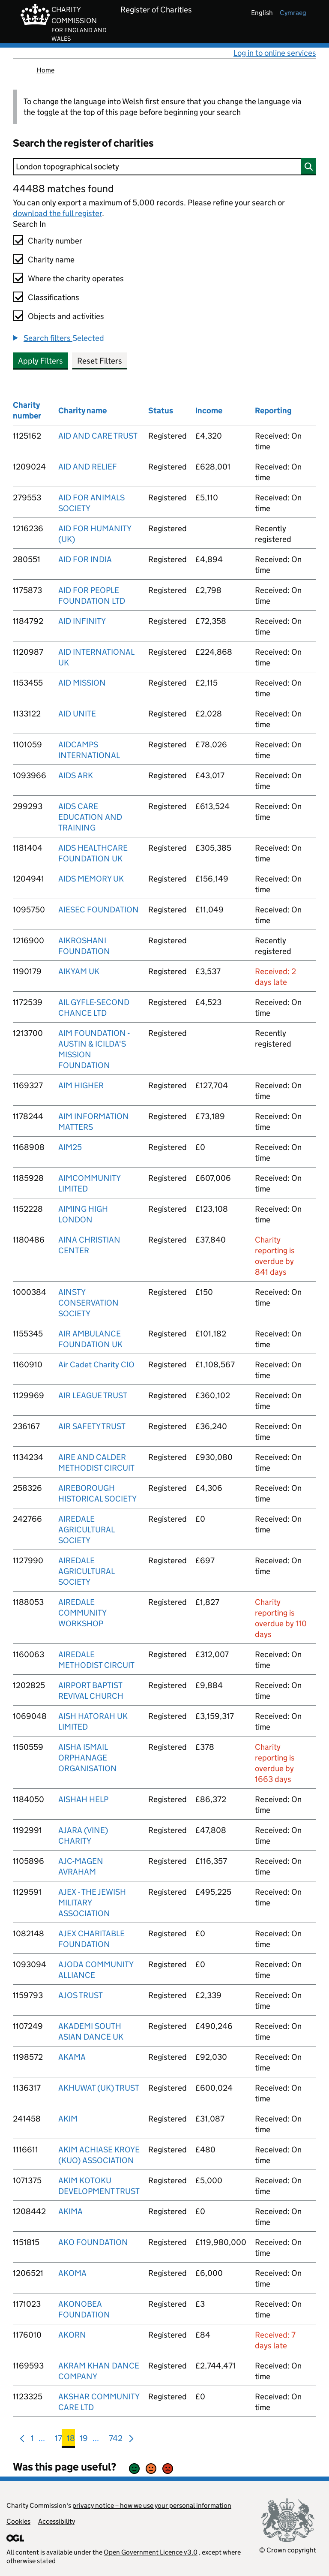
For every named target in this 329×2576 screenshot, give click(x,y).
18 (71, 2440)
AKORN (72, 2335)
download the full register (57, 213)
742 (116, 2440)
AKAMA (72, 2057)
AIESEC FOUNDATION (98, 910)
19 (84, 2440)
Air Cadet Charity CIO (96, 1364)
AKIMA (70, 2211)
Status (160, 410)
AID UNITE (77, 714)
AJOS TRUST (80, 1995)
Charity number (55, 241)
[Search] (164, 166)
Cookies (18, 2521)
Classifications (53, 297)
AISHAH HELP (83, 1799)
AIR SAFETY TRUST (92, 1426)
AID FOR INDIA (85, 559)
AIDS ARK (75, 775)
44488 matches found (63, 188)
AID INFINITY (82, 621)
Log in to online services (274, 53)
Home (45, 70)
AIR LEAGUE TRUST (92, 1395)
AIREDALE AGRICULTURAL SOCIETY (86, 1529)
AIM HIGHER (81, 1085)
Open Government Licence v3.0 (150, 2552)
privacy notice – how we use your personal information (151, 2505)
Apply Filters (40, 361)
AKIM (68, 2119)
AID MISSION (82, 683)
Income (208, 410)
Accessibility (56, 2521)
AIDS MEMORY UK (91, 879)
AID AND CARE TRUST (98, 436)
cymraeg (293, 13)
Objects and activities (66, 316)
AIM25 (70, 1147)
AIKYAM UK (78, 971)
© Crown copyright (287, 2550)
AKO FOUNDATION (93, 2242)
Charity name (51, 260)
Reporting (273, 410)
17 (58, 2440)
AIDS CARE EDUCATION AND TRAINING (90, 817)
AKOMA (72, 2273)
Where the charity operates (76, 278)
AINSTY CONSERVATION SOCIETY (88, 1302)
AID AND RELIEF (87, 467)
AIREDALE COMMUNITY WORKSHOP (82, 1612)
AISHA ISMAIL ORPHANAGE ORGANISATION (87, 1757)
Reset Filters (99, 361)
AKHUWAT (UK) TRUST (98, 2088)
